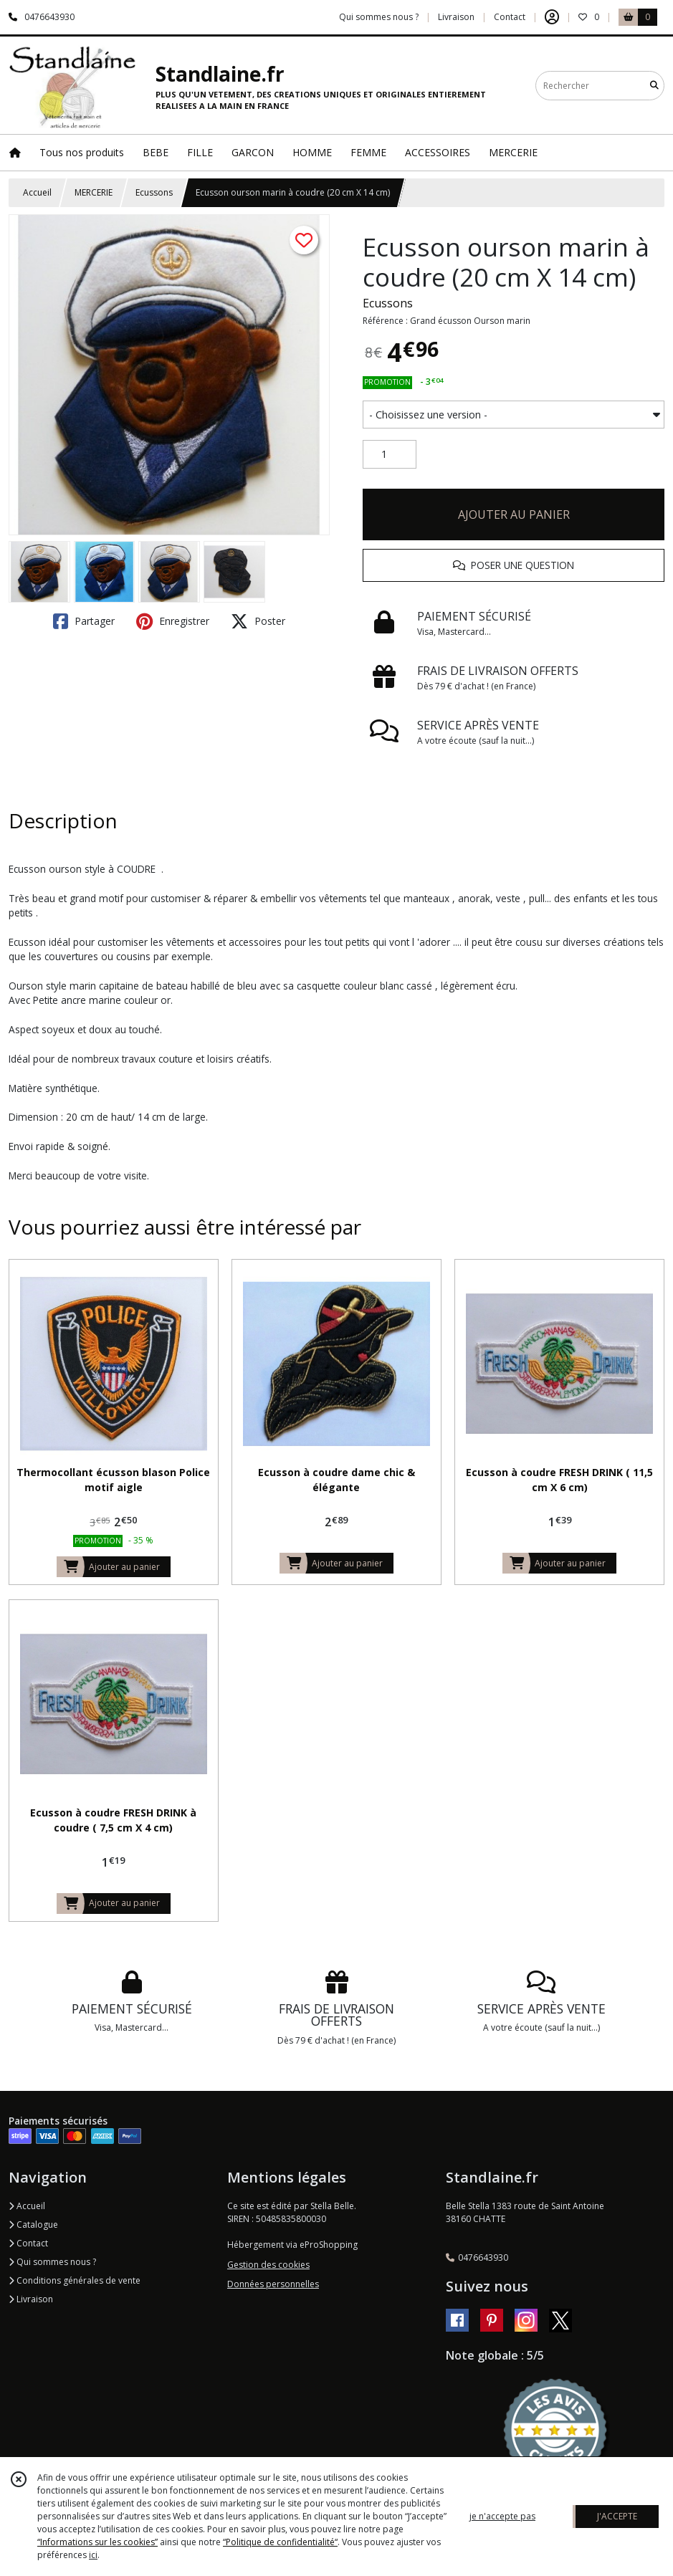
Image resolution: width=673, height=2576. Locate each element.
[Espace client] (552, 17)
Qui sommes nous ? (52, 2262)
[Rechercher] (654, 86)
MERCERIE (94, 192)
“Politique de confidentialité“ (280, 2542)
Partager (84, 621)
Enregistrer (172, 621)
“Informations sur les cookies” (97, 2542)
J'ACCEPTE (617, 2516)
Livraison (31, 2299)
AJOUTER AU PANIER (514, 514)
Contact (509, 17)
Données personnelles (273, 2284)
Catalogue (33, 2224)
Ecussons (154, 192)
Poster (258, 621)
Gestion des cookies (268, 2265)
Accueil (37, 192)
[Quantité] (389, 454)
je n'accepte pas (502, 2516)
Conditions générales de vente (74, 2280)
